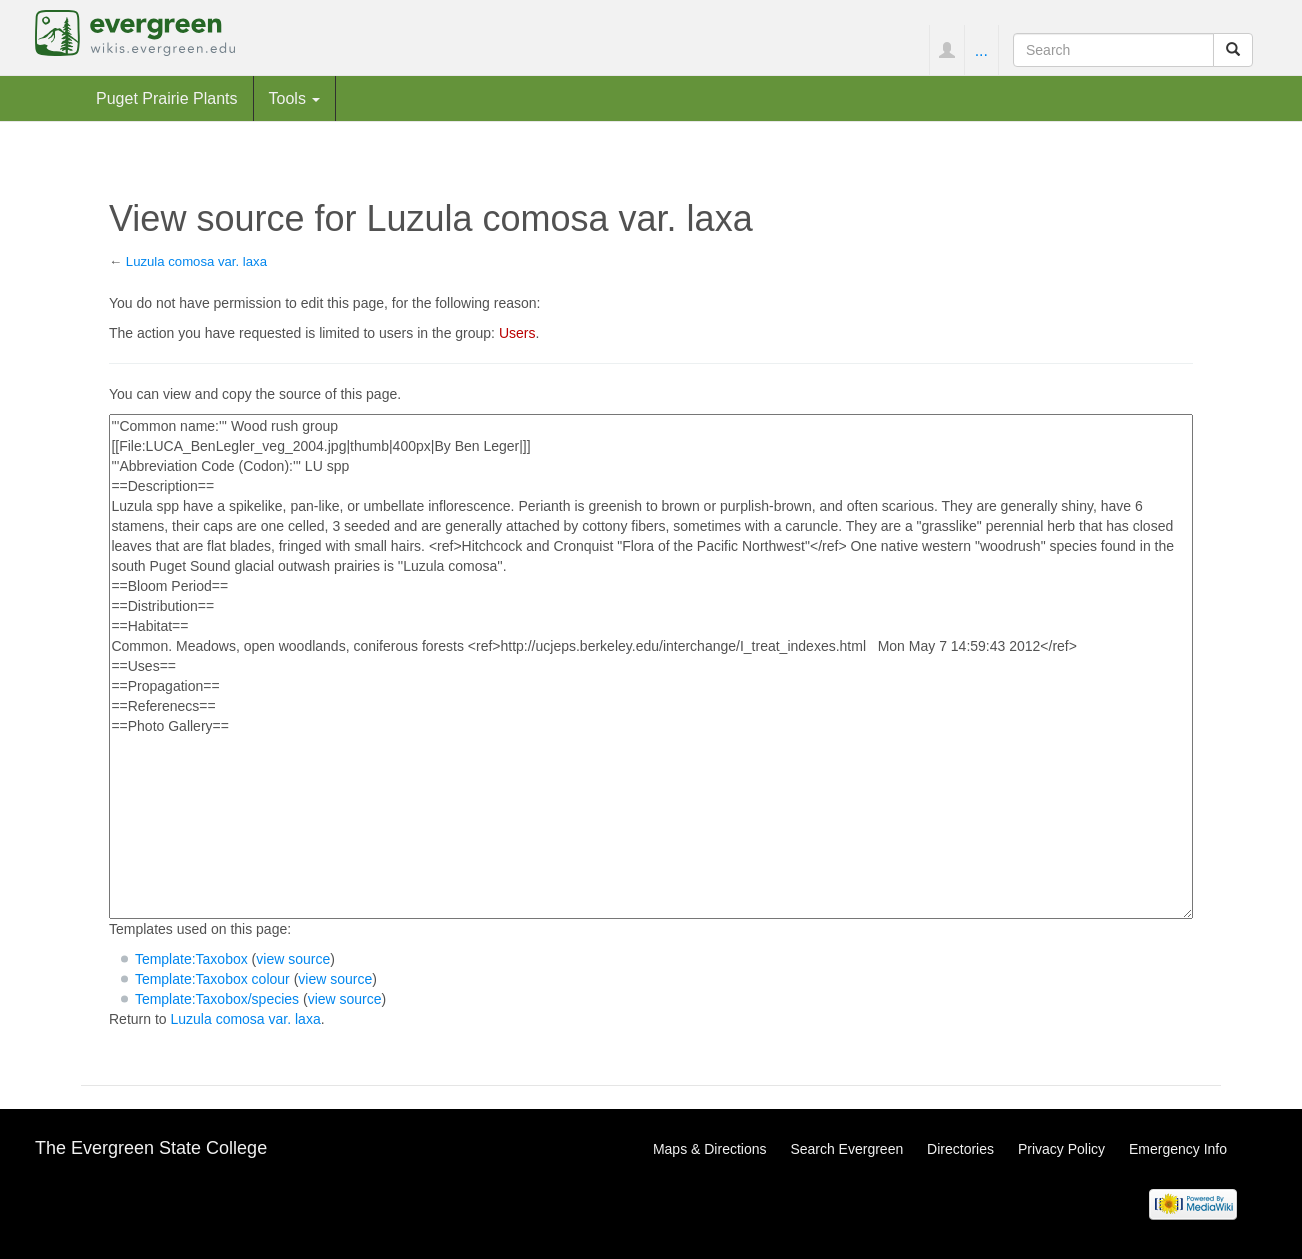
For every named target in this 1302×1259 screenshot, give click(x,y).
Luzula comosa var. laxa (196, 261)
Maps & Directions (710, 1149)
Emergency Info (1178, 1149)
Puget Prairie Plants (167, 98)
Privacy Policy (1061, 1149)
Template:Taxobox (191, 959)
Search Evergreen (846, 1149)
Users (517, 333)
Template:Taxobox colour (212, 979)
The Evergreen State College (151, 1148)
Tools (295, 98)
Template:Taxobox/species (217, 999)
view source (293, 959)
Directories (960, 1149)
